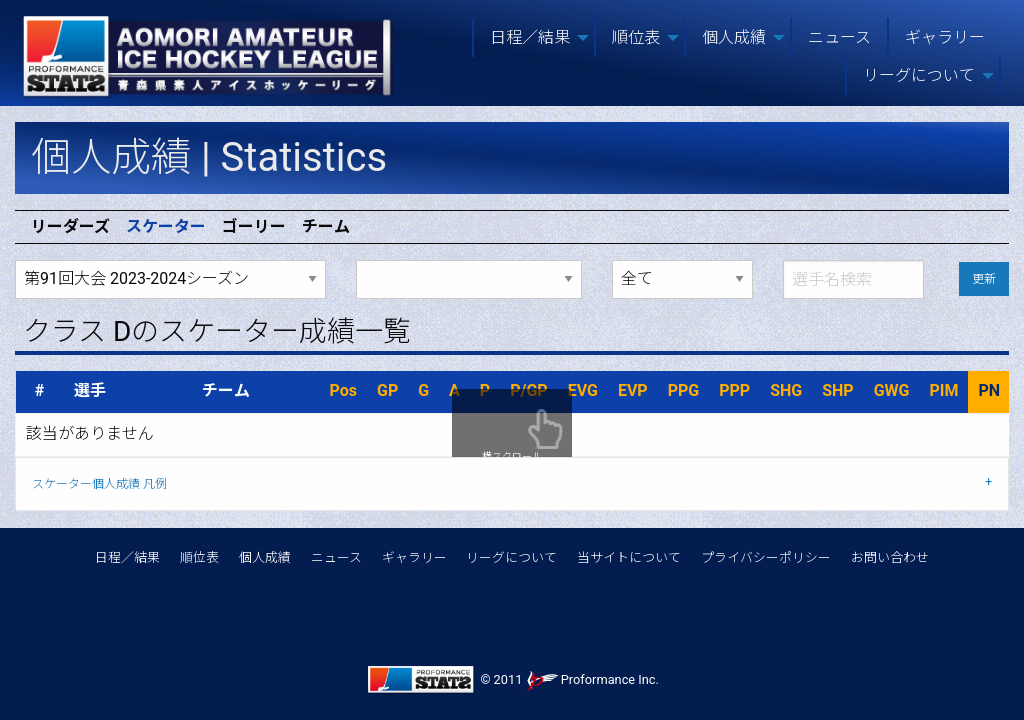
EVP (633, 390)
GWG (892, 390)
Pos (343, 390)
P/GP (528, 390)
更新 (984, 279)
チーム (326, 227)
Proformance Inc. (592, 679)
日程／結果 (127, 557)
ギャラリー (414, 557)
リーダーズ (70, 227)
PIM (943, 390)
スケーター (166, 227)
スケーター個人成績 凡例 (99, 484)
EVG (583, 390)
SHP (837, 390)
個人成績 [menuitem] (734, 37)
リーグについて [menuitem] (919, 75)
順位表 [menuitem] (636, 37)
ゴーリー (254, 227)
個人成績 (265, 557)
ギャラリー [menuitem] (945, 37)
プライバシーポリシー (766, 557)
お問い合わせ (890, 557)
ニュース (336, 557)
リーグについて (511, 557)
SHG (786, 390)
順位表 (199, 557)
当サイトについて (629, 557)
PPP (734, 390)
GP (387, 390)
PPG (684, 390)
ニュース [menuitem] (839, 37)
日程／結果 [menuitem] (530, 37)
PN (989, 390)
